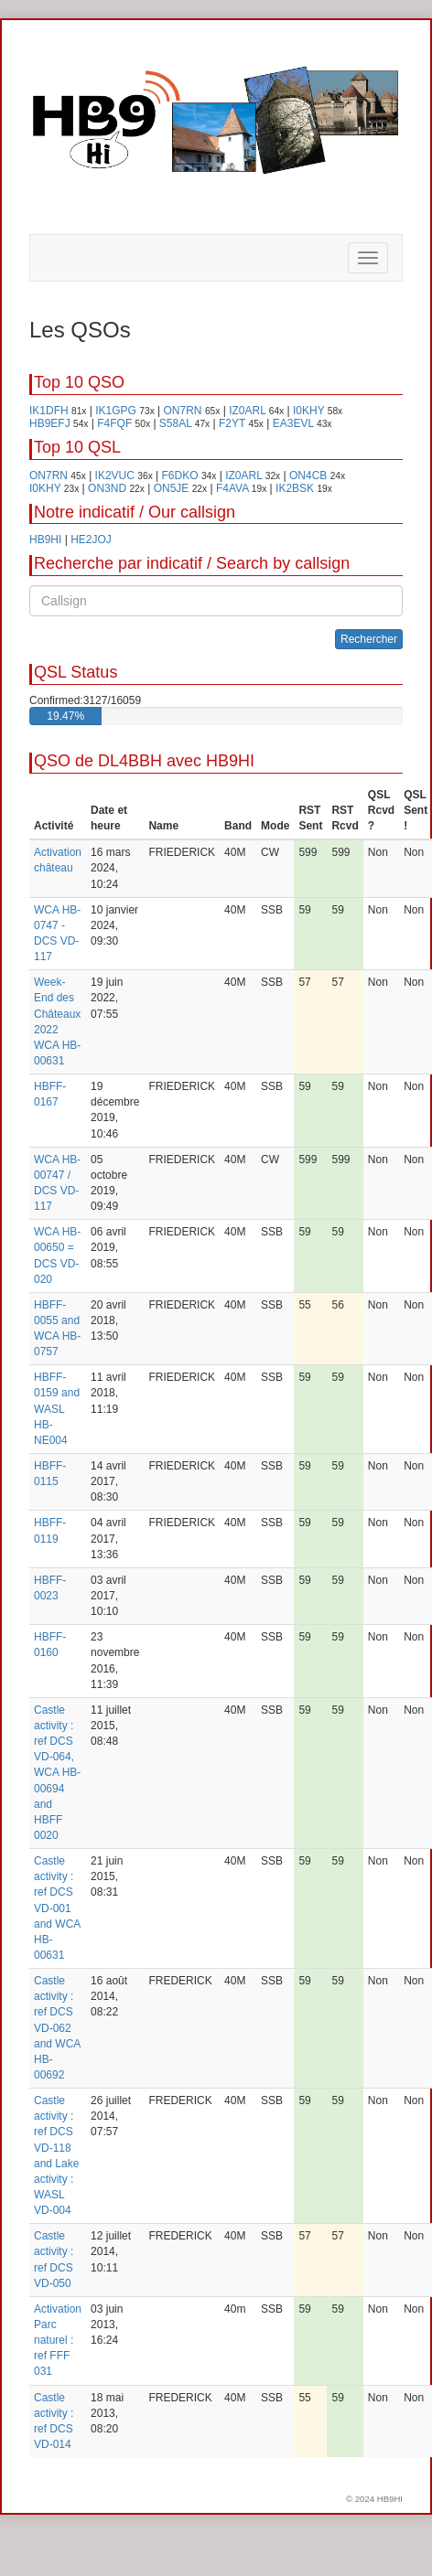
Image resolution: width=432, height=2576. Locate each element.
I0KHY (308, 410)
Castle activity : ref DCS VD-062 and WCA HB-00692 (57, 2027)
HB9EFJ (49, 423)
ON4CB (308, 475)
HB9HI (45, 539)
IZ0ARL (247, 410)
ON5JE (171, 488)
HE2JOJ (91, 539)
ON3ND (107, 488)
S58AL (175, 423)
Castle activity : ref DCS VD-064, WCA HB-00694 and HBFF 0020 (57, 1773)
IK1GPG (115, 410)
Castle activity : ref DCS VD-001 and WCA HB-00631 (57, 1908)
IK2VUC (115, 475)
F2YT (232, 423)
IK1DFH (49, 410)
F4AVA (232, 488)
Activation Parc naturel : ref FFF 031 (57, 2340)
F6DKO (180, 475)
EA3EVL (293, 423)
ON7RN (183, 410)
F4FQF (114, 423)
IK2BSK (294, 488)
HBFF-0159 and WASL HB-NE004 (57, 1409)
